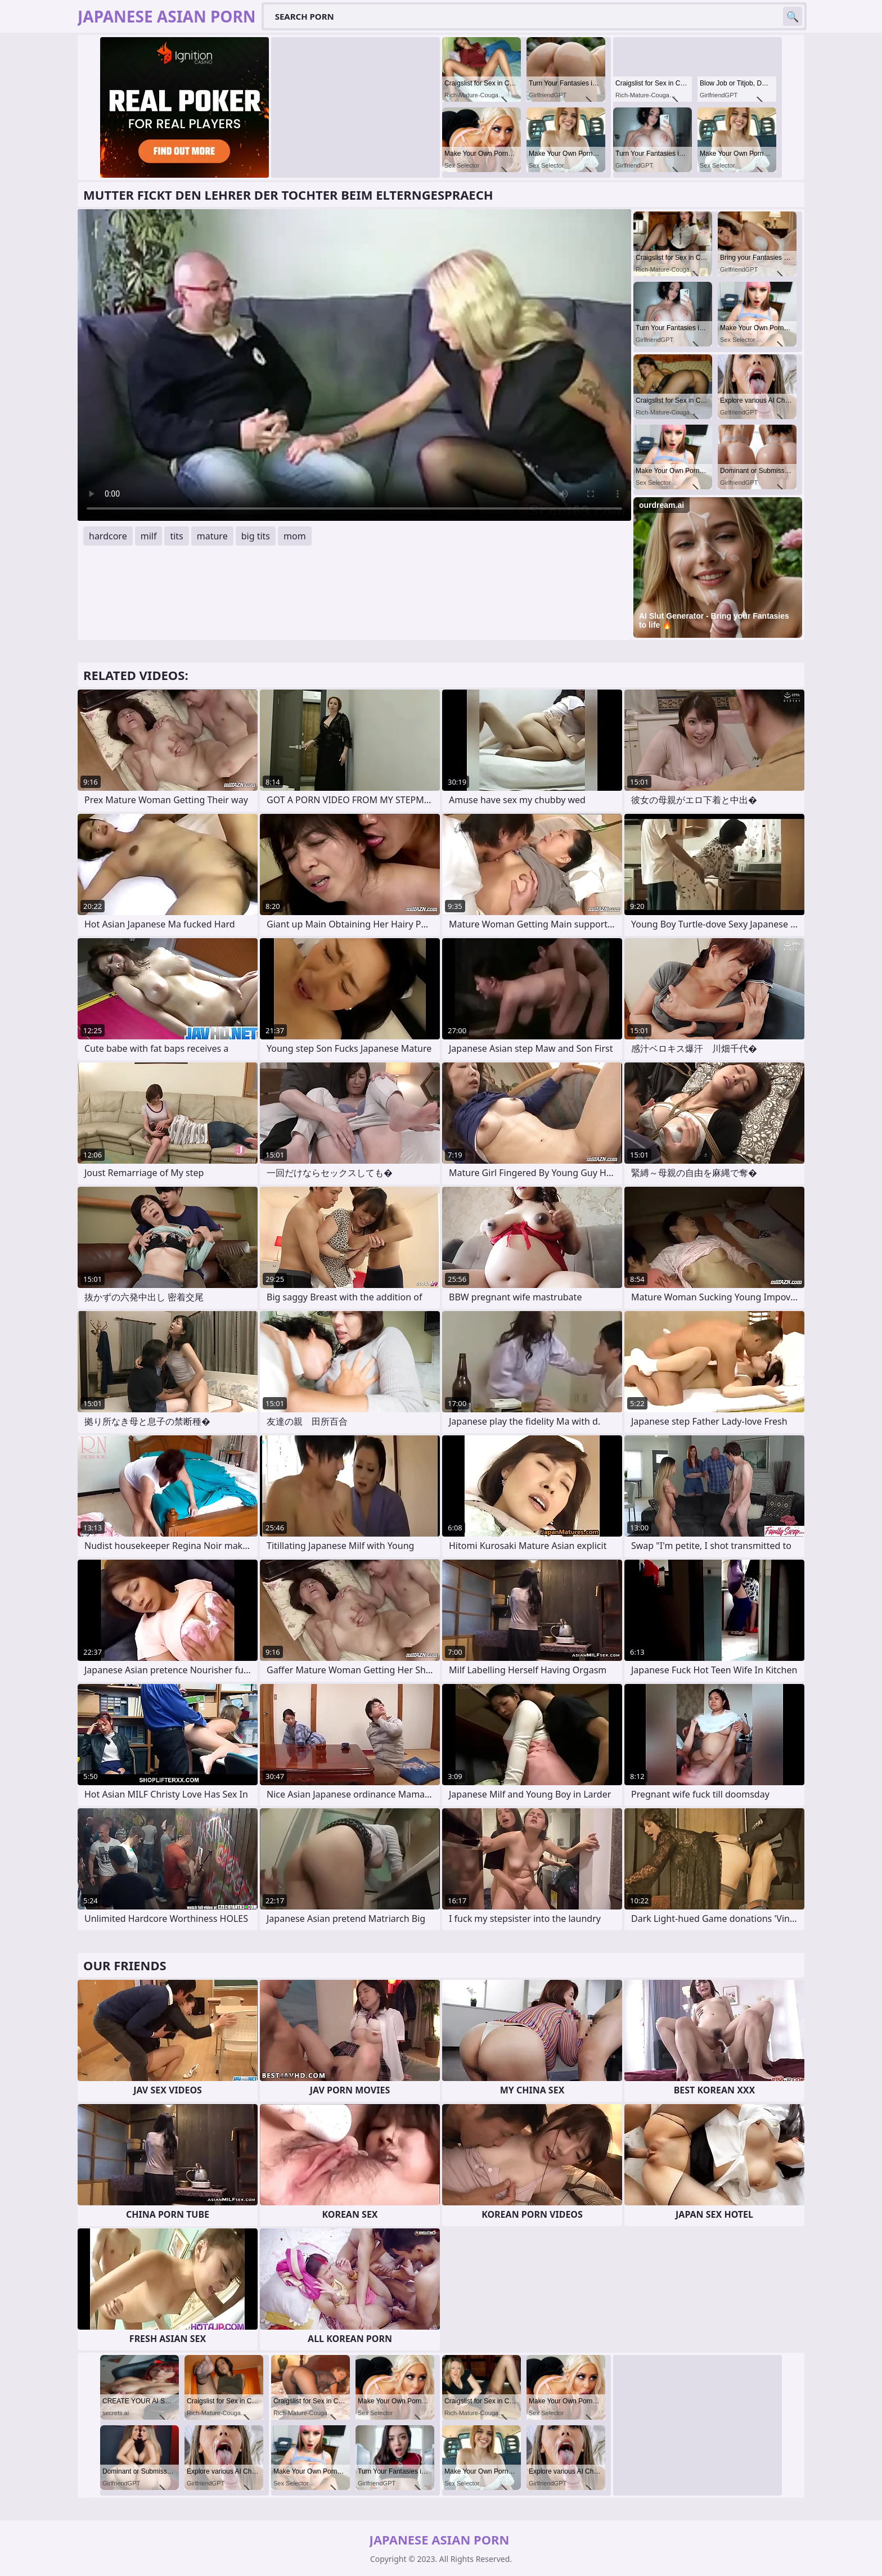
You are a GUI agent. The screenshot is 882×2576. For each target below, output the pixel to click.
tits (176, 536)
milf (149, 536)
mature (212, 536)
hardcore (108, 536)
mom (295, 536)
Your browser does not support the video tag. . (354, 365)
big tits (255, 536)
